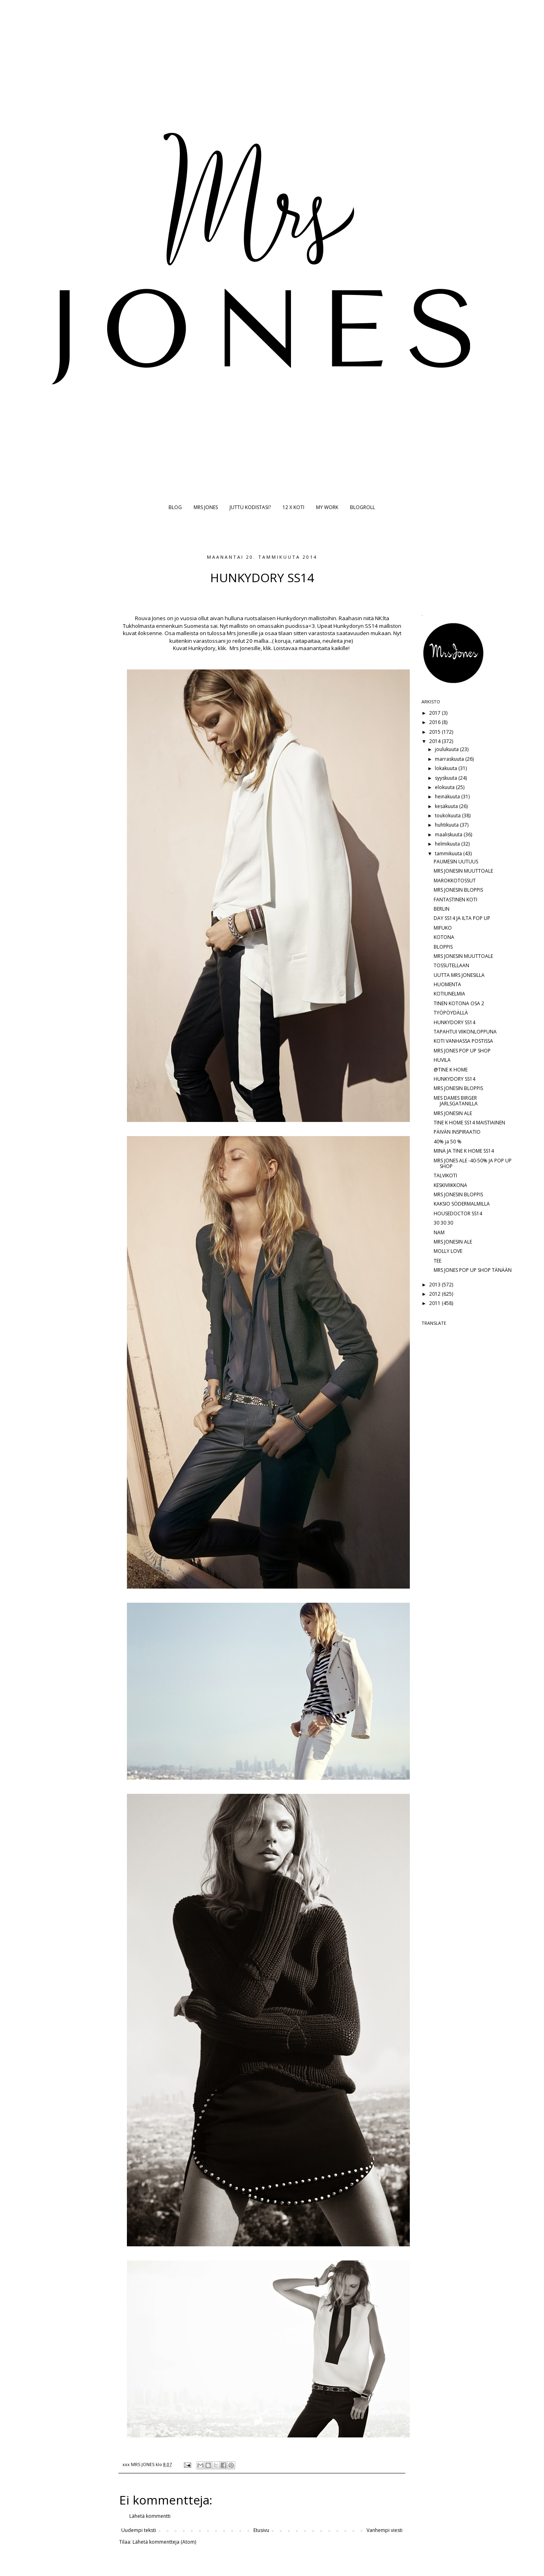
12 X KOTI (293, 507)
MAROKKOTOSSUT (455, 880)
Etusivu (261, 2530)
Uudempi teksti (138, 2530)
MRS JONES (206, 507)
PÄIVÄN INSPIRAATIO (457, 1131)
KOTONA (444, 937)
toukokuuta (448, 815)
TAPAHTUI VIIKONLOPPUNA (465, 1031)
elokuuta (445, 787)
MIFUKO (443, 927)
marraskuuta (450, 759)
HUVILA (442, 1059)
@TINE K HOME (451, 1069)
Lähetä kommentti (150, 2516)
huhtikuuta (447, 824)
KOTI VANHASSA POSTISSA (463, 1041)
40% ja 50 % (448, 1141)
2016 (435, 722)
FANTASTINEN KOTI (455, 899)
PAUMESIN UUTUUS (456, 861)
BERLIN (441, 908)
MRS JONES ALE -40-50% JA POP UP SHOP (473, 1163)
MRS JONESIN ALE (453, 1113)
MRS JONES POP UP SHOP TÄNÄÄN (473, 1270)
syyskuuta (446, 777)
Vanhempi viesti (385, 2530)
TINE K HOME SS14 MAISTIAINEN (469, 1122)
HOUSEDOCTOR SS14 (458, 1213)
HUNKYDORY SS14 (454, 1022)
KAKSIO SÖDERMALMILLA (462, 1203)
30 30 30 (443, 1222)
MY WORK (327, 507)
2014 (435, 741)
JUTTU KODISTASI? (250, 507)
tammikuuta (449, 853)
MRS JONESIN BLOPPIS (458, 889)
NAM (439, 1232)
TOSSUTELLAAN (451, 965)
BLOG (175, 507)
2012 (435, 1293)
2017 (435, 712)
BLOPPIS (443, 946)
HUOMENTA (447, 984)
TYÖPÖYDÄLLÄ (451, 1012)
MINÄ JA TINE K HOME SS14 (464, 1150)
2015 (435, 731)
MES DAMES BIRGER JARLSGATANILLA (456, 1100)
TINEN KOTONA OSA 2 (459, 1003)
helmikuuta (448, 843)
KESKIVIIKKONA (450, 1185)
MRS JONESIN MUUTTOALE (463, 870)
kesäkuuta (447, 806)
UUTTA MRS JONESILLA (459, 975)
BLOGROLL (362, 507)
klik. (222, 648)
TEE (437, 1260)
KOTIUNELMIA (449, 993)
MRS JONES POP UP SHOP (462, 1050)
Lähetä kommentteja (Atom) (164, 2541)
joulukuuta (447, 749)
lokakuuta (446, 768)
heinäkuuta (448, 796)
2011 (435, 1303)
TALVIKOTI (445, 1175)
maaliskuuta (449, 834)
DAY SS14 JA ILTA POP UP (462, 918)
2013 (435, 1284)
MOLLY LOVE (448, 1251)
